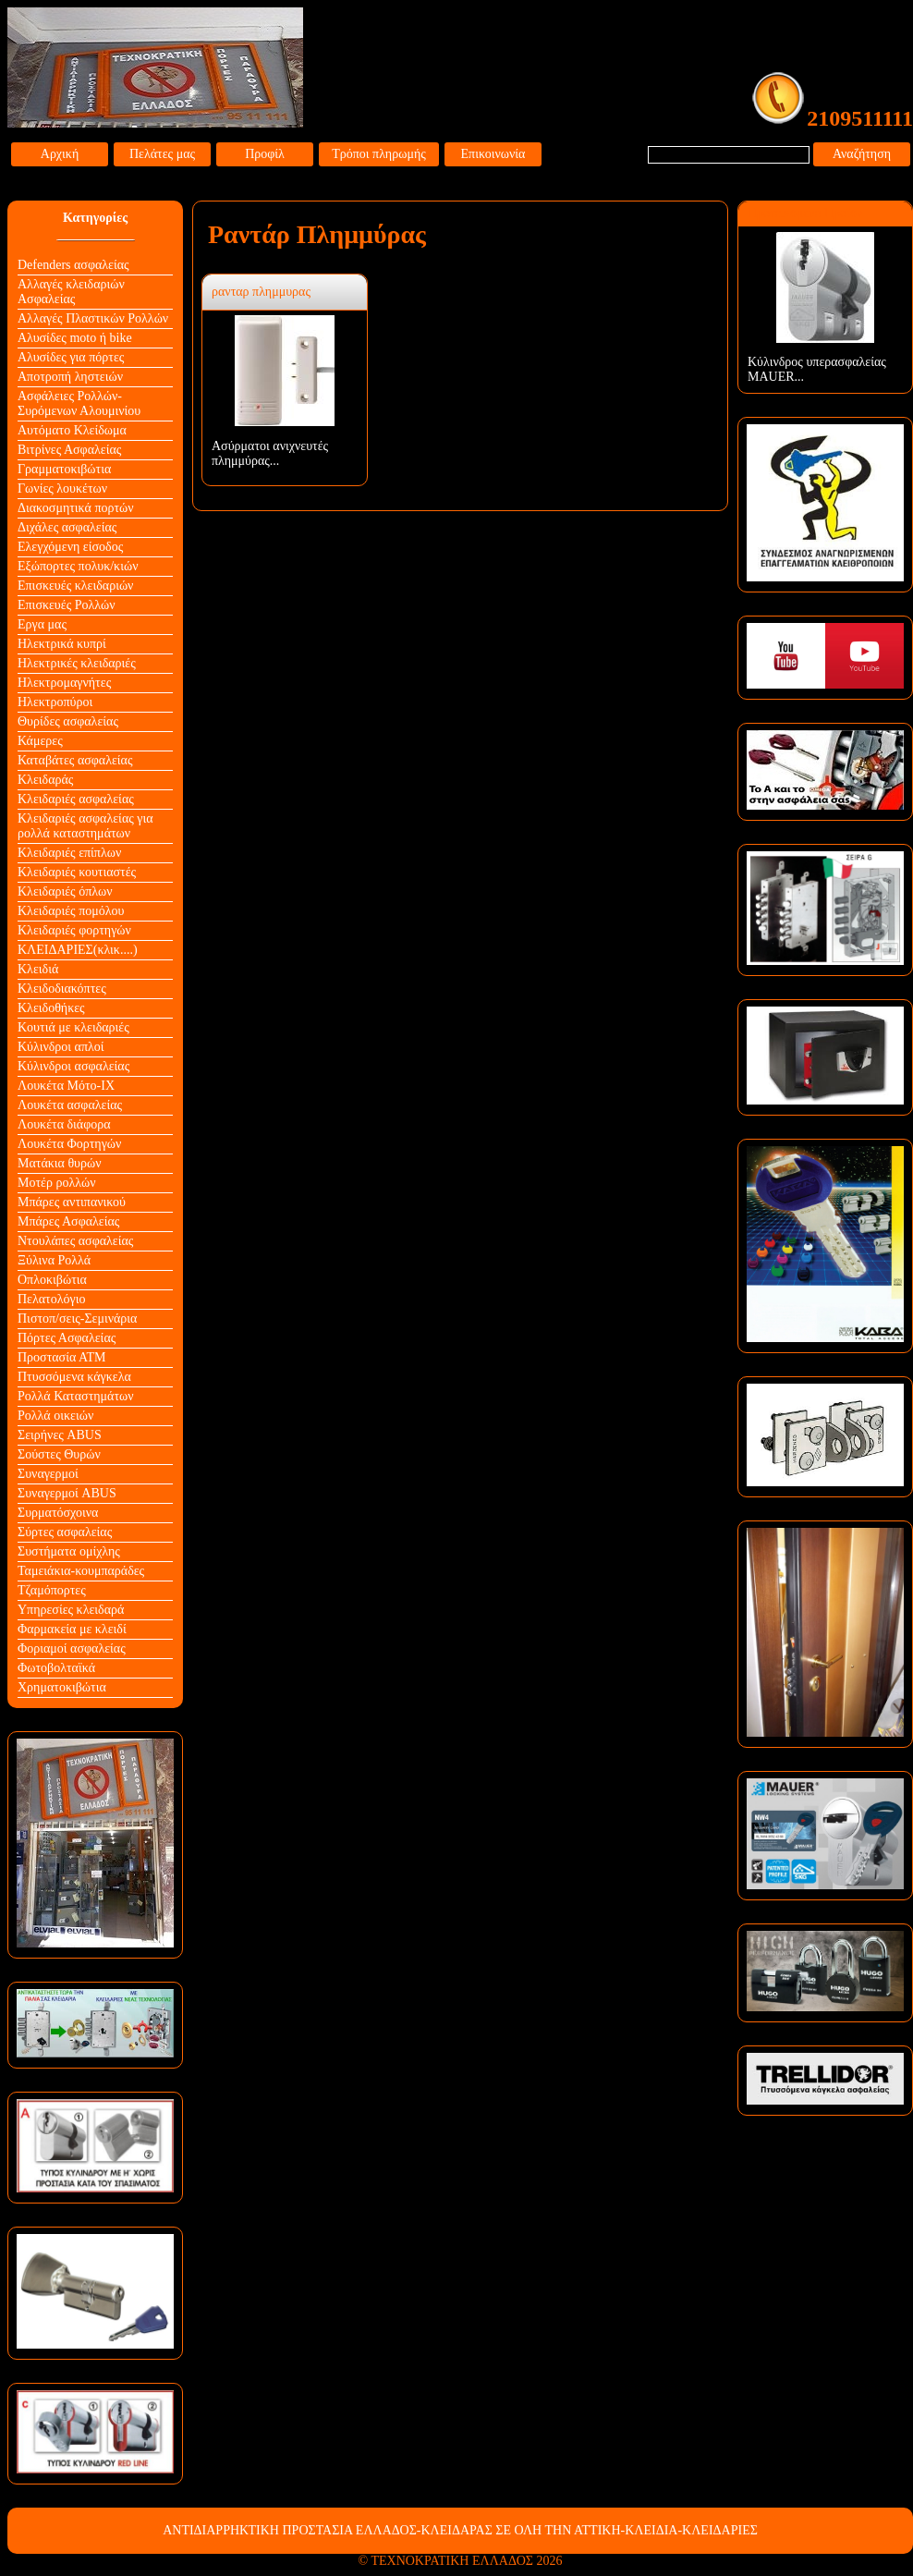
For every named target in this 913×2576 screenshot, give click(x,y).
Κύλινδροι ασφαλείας (73, 1066)
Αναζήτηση (862, 154)
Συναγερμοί (48, 1474)
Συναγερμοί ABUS (67, 1493)
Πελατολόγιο (51, 1299)
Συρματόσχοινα (58, 1513)
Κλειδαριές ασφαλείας (76, 799)
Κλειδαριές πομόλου (71, 911)
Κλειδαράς (45, 780)
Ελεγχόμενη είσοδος (70, 547)
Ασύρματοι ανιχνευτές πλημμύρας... (270, 453)
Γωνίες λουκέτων (62, 488)
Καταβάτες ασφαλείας (75, 760)
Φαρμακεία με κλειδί (72, 1629)
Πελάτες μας (162, 154)
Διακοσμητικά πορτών (76, 508)
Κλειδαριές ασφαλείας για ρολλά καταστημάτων (85, 826)
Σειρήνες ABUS (60, 1435)
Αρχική (60, 154)
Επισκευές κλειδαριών (75, 585)
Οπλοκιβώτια (52, 1280)
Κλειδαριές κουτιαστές (77, 872)
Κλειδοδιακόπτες (62, 988)
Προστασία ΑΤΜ (62, 1357)
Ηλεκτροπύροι (55, 702)
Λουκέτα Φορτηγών (69, 1144)
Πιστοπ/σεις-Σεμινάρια (77, 1318)
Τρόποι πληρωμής (379, 154)
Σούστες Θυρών (59, 1454)
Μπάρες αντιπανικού (72, 1202)
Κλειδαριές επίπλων (69, 853)
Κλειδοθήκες (51, 1008)
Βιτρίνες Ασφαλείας (69, 450)
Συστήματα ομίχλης (69, 1551)
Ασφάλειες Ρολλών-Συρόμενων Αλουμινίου (79, 403)
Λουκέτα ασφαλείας (70, 1105)
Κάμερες (40, 741)
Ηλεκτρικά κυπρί (62, 644)
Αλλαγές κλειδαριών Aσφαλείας (71, 291)
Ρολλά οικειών (55, 1415)
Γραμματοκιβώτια (64, 469)
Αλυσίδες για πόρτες (71, 357)
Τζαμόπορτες (52, 1590)
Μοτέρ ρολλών (57, 1183)
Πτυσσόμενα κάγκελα (74, 1377)
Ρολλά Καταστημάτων (76, 1396)
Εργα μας (42, 624)
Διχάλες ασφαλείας (67, 527)
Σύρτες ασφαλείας (65, 1532)
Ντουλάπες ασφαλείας (75, 1241)
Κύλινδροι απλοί (61, 1047)
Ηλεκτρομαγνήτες (64, 683)
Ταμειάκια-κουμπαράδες (81, 1571)
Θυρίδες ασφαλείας (68, 721)
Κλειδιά (38, 969)
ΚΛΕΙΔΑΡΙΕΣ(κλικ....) (78, 950)
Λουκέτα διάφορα (64, 1124)
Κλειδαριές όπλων (65, 891)
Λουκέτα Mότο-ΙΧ (66, 1086)
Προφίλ (265, 154)
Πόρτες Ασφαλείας (67, 1338)
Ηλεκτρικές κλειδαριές (77, 663)
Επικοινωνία (493, 154)
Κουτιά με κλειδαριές (73, 1027)
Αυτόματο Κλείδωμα (72, 430)
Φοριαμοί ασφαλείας (72, 1648)
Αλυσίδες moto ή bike (75, 338)
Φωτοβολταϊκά (56, 1668)
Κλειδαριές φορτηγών (74, 930)
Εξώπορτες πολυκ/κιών (78, 566)
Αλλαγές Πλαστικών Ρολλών (93, 318)
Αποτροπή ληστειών (70, 377)
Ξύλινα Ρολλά (54, 1260)
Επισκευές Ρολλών (67, 605)
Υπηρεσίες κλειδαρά (71, 1610)
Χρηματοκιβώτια (62, 1687)
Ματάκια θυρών (60, 1163)
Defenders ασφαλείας (73, 265)
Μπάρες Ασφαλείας (68, 1221)
